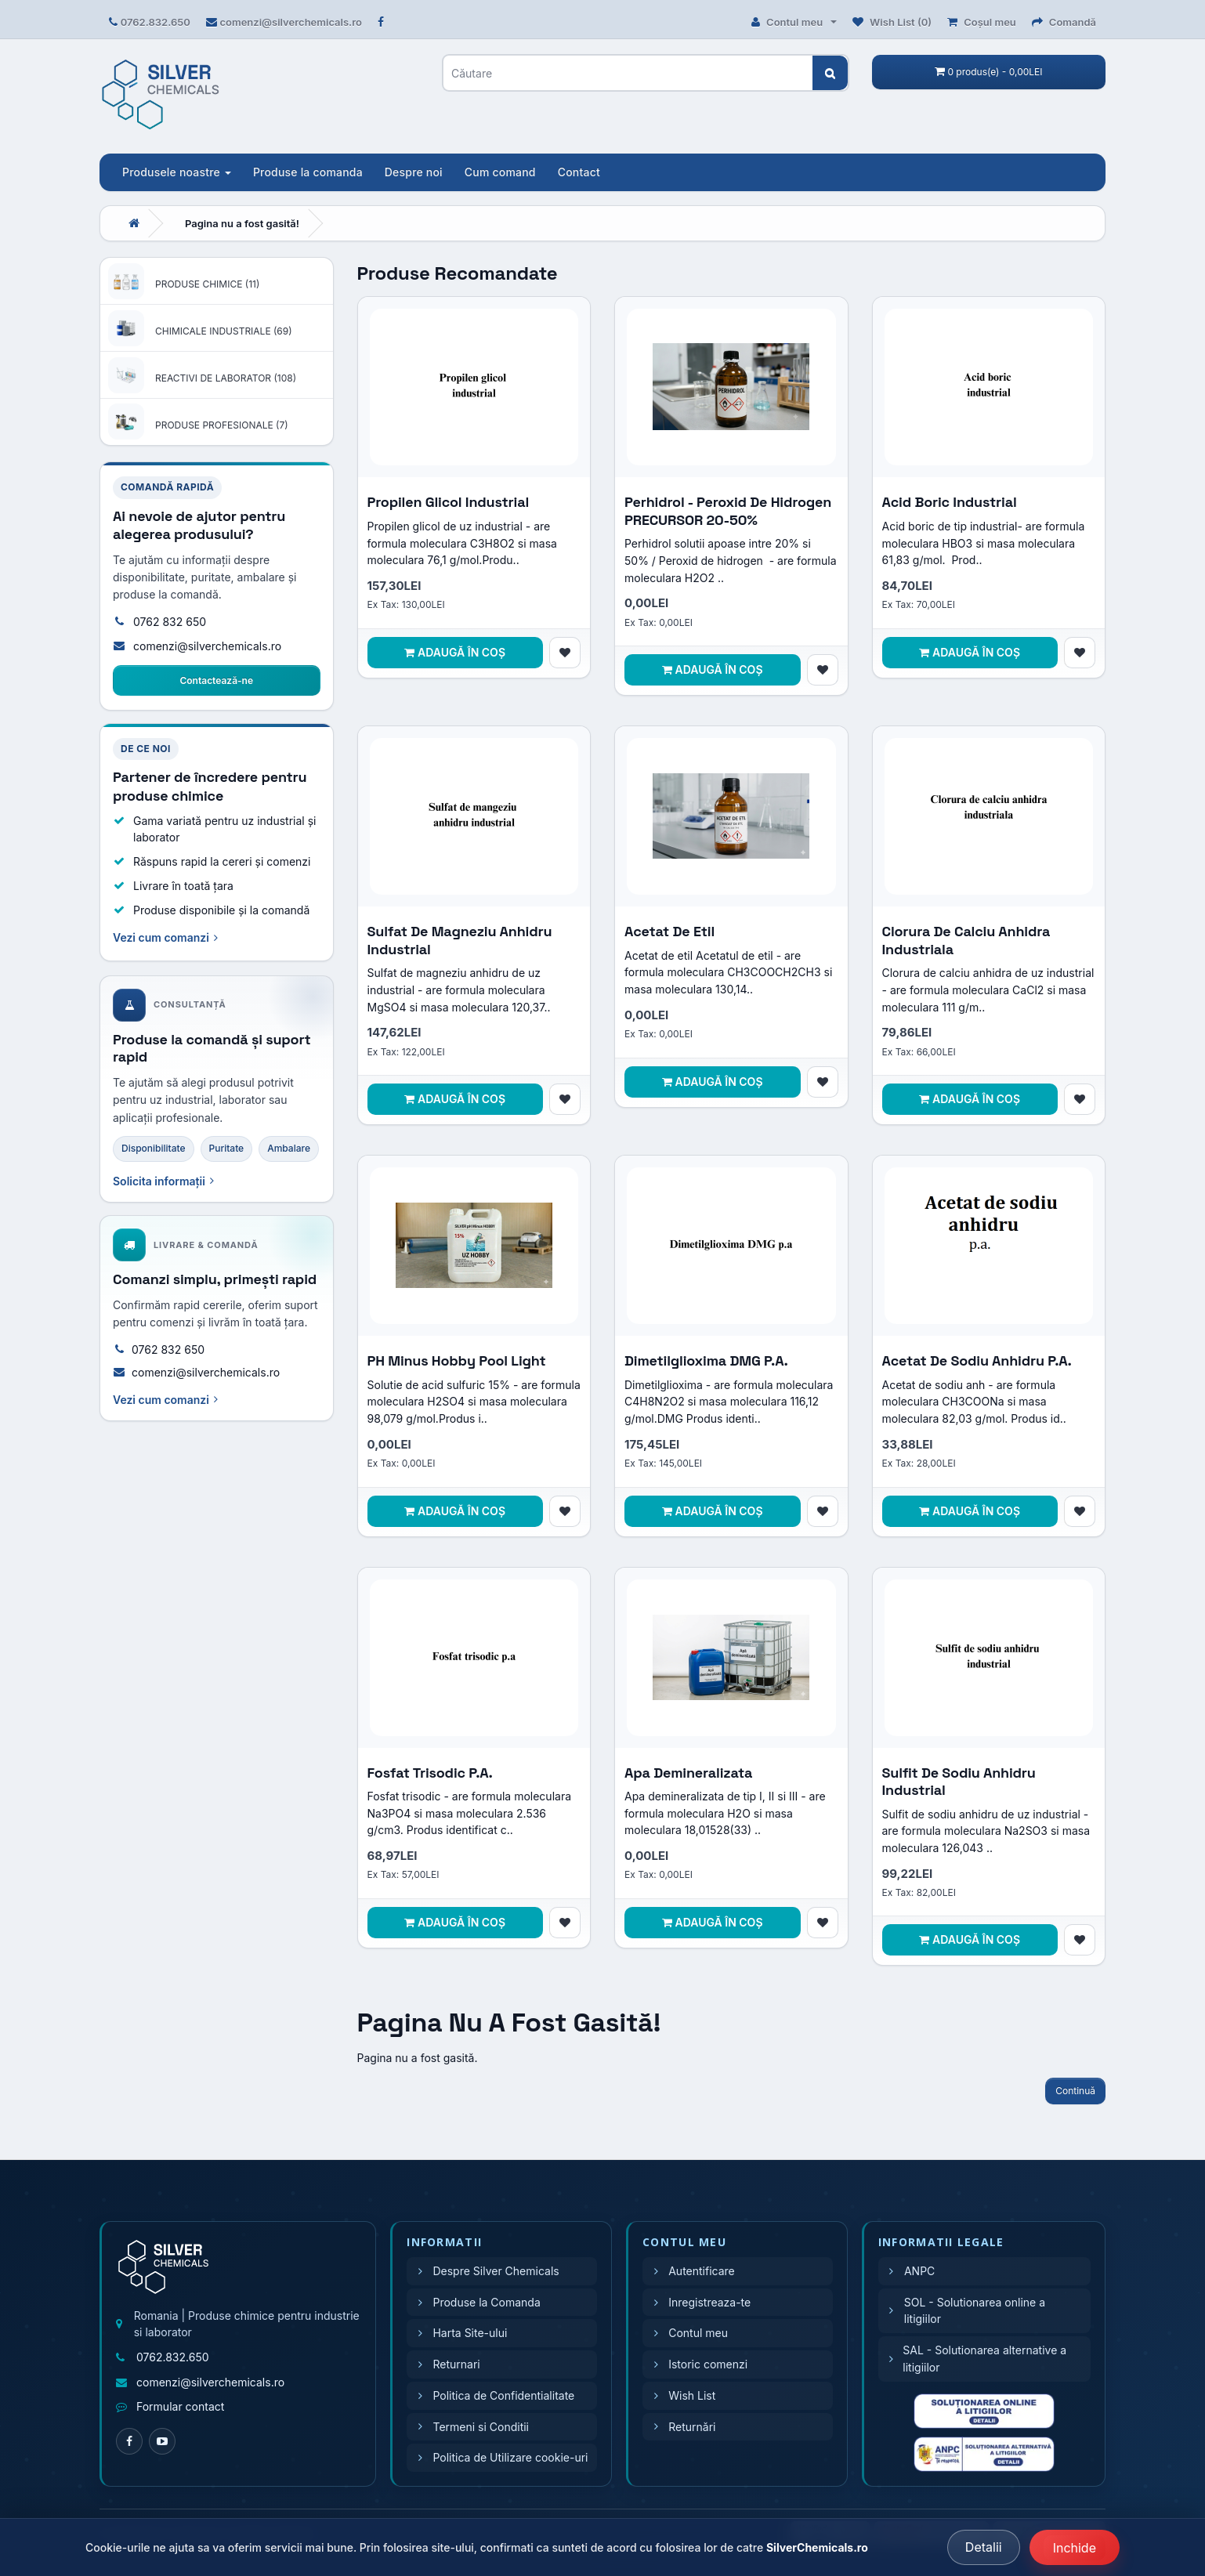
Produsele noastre (176, 172)
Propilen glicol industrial (448, 502)
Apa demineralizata (688, 1773)
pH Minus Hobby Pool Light (456, 1360)
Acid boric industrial (949, 502)
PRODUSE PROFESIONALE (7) (221, 425)
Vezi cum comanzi (165, 937)
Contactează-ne (216, 680)
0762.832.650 (155, 22)
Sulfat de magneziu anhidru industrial (459, 940)
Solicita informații (163, 1181)
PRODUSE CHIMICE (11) (207, 284)
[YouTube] (162, 2441)
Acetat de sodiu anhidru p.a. (977, 1360)
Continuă (1075, 2091)
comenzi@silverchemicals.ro (290, 22)
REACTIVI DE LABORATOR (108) (225, 378)
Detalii (983, 2547)
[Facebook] (129, 2441)
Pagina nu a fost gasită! (242, 223)
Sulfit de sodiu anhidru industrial (959, 1782)
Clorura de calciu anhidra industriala (966, 940)
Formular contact (180, 2406)
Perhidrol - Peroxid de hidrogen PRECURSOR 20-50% (727, 511)
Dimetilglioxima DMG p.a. (706, 1360)
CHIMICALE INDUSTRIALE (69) (223, 331)
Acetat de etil (669, 931)
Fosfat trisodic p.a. (430, 1773)
